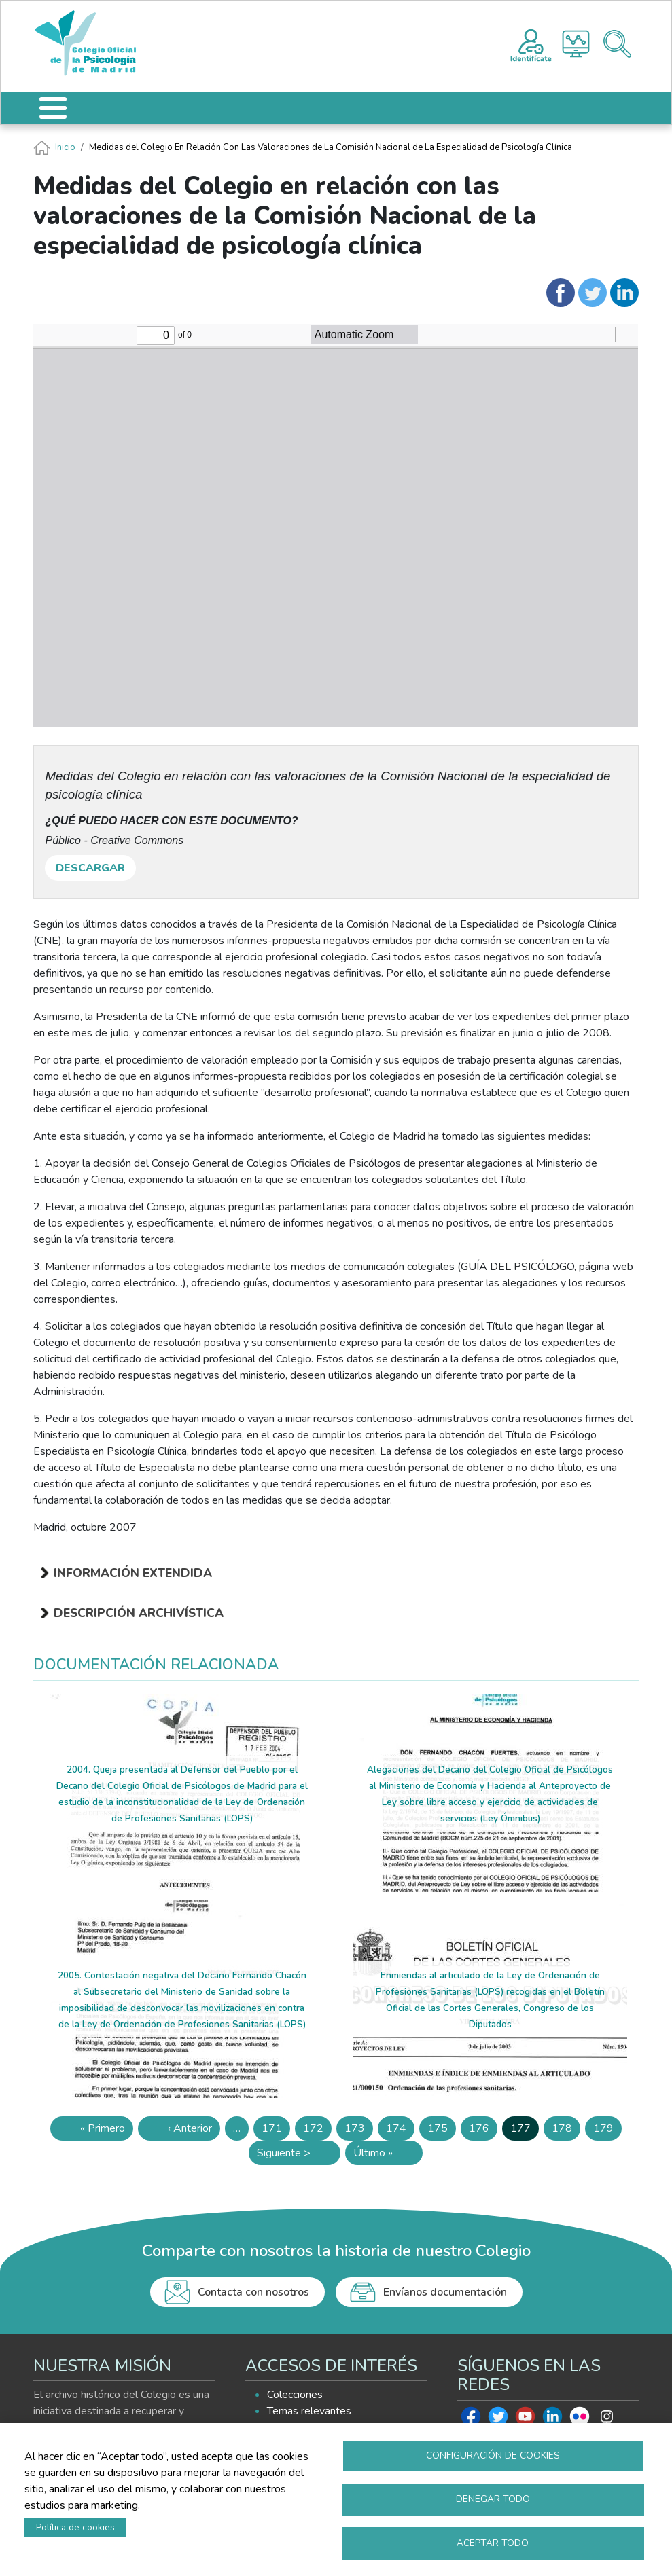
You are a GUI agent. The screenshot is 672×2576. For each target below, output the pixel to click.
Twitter (498, 2419)
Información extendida (133, 1573)
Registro (531, 43)
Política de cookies (75, 2526)
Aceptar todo (493, 2542)
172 (317, 2131)
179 (607, 2131)
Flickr (579, 2419)
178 (566, 2131)
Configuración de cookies (493, 2454)
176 (483, 2131)
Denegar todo (493, 2498)
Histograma (576, 44)
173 (358, 2131)
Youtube (525, 2419)
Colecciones (295, 2394)
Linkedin (552, 2419)
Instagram (606, 2419)
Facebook (470, 2419)
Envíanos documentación (445, 2292)
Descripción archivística (139, 1613)
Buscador (617, 44)
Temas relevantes (309, 2410)
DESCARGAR (90, 867)
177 (524, 2131)
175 (441, 2131)
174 (400, 2131)
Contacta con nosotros (253, 2292)
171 (276, 2131)
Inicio (65, 147)
